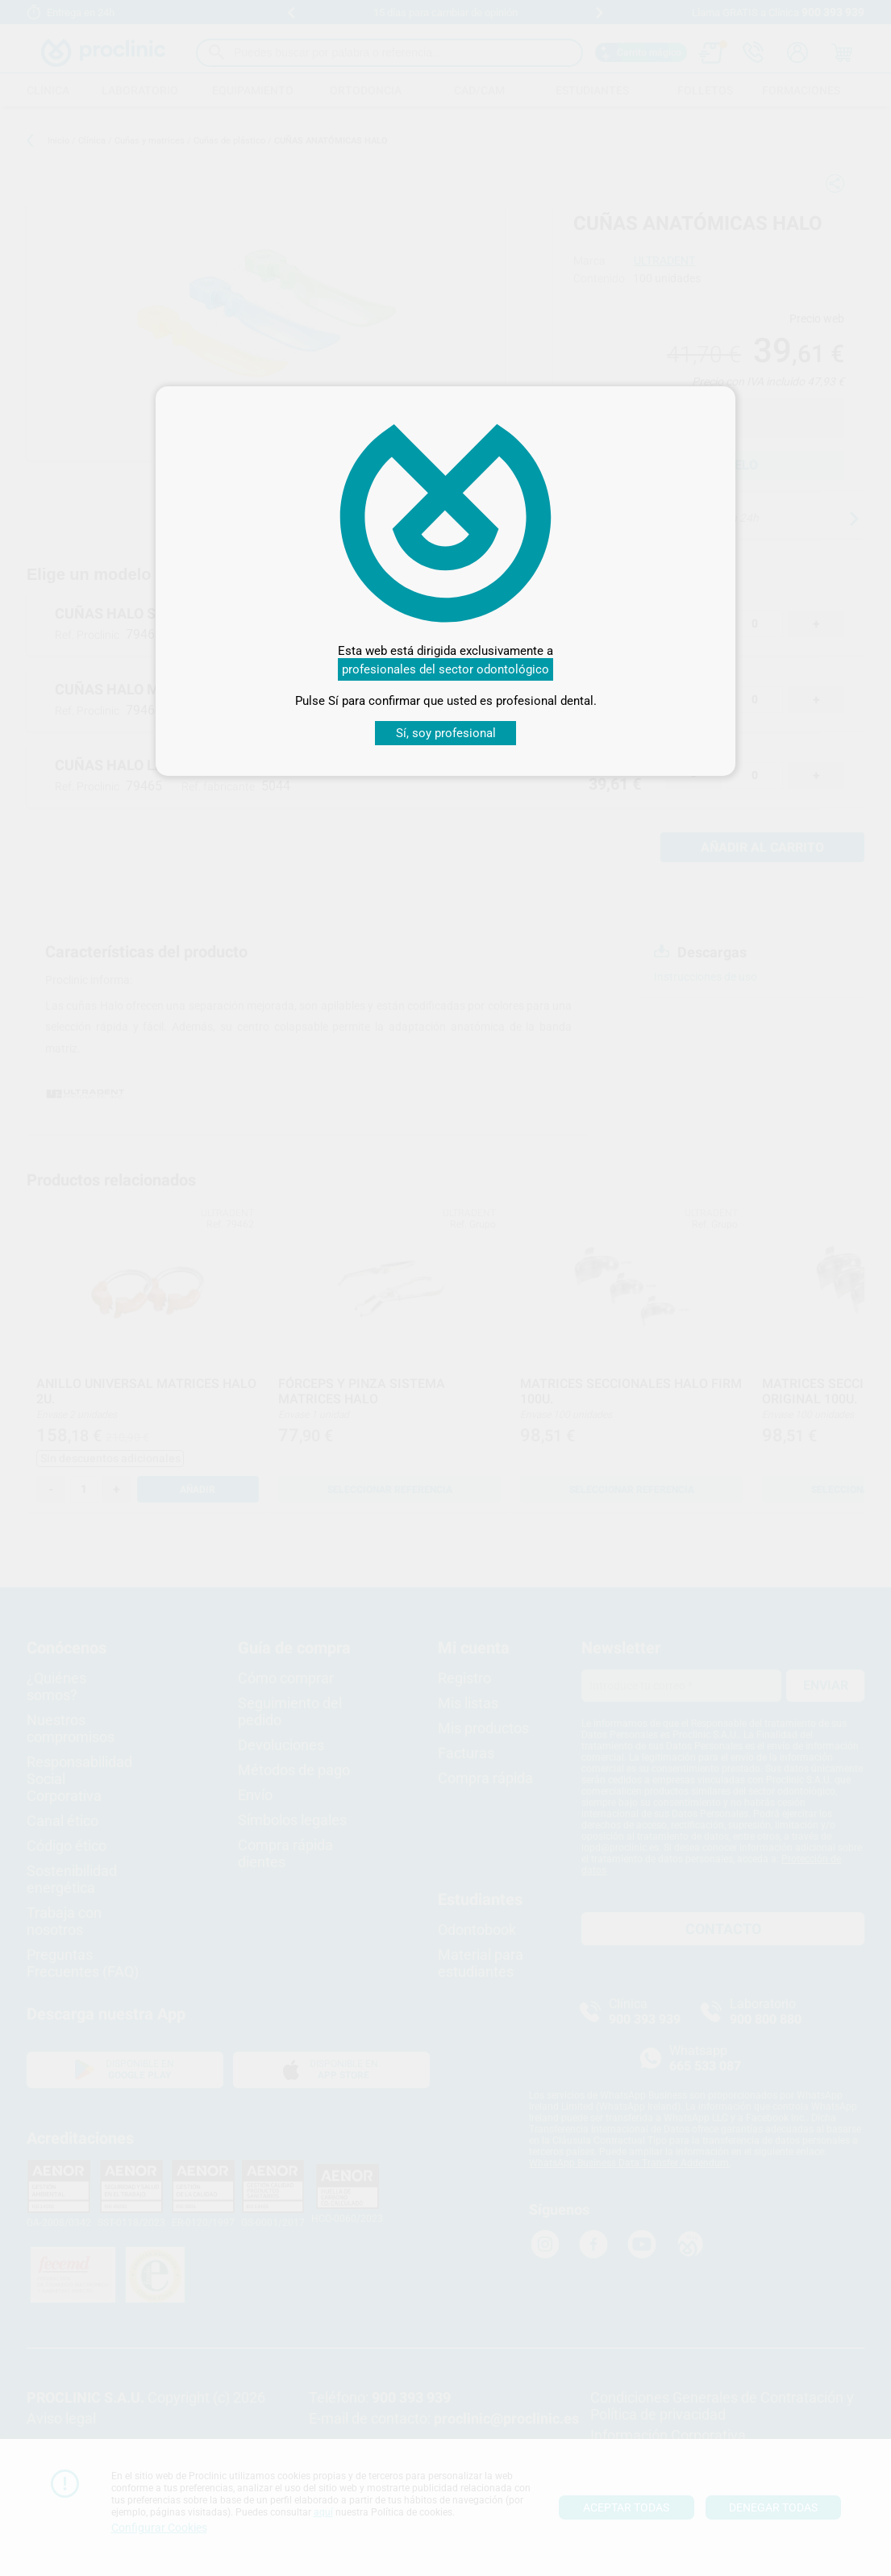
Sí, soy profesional (446, 733)
